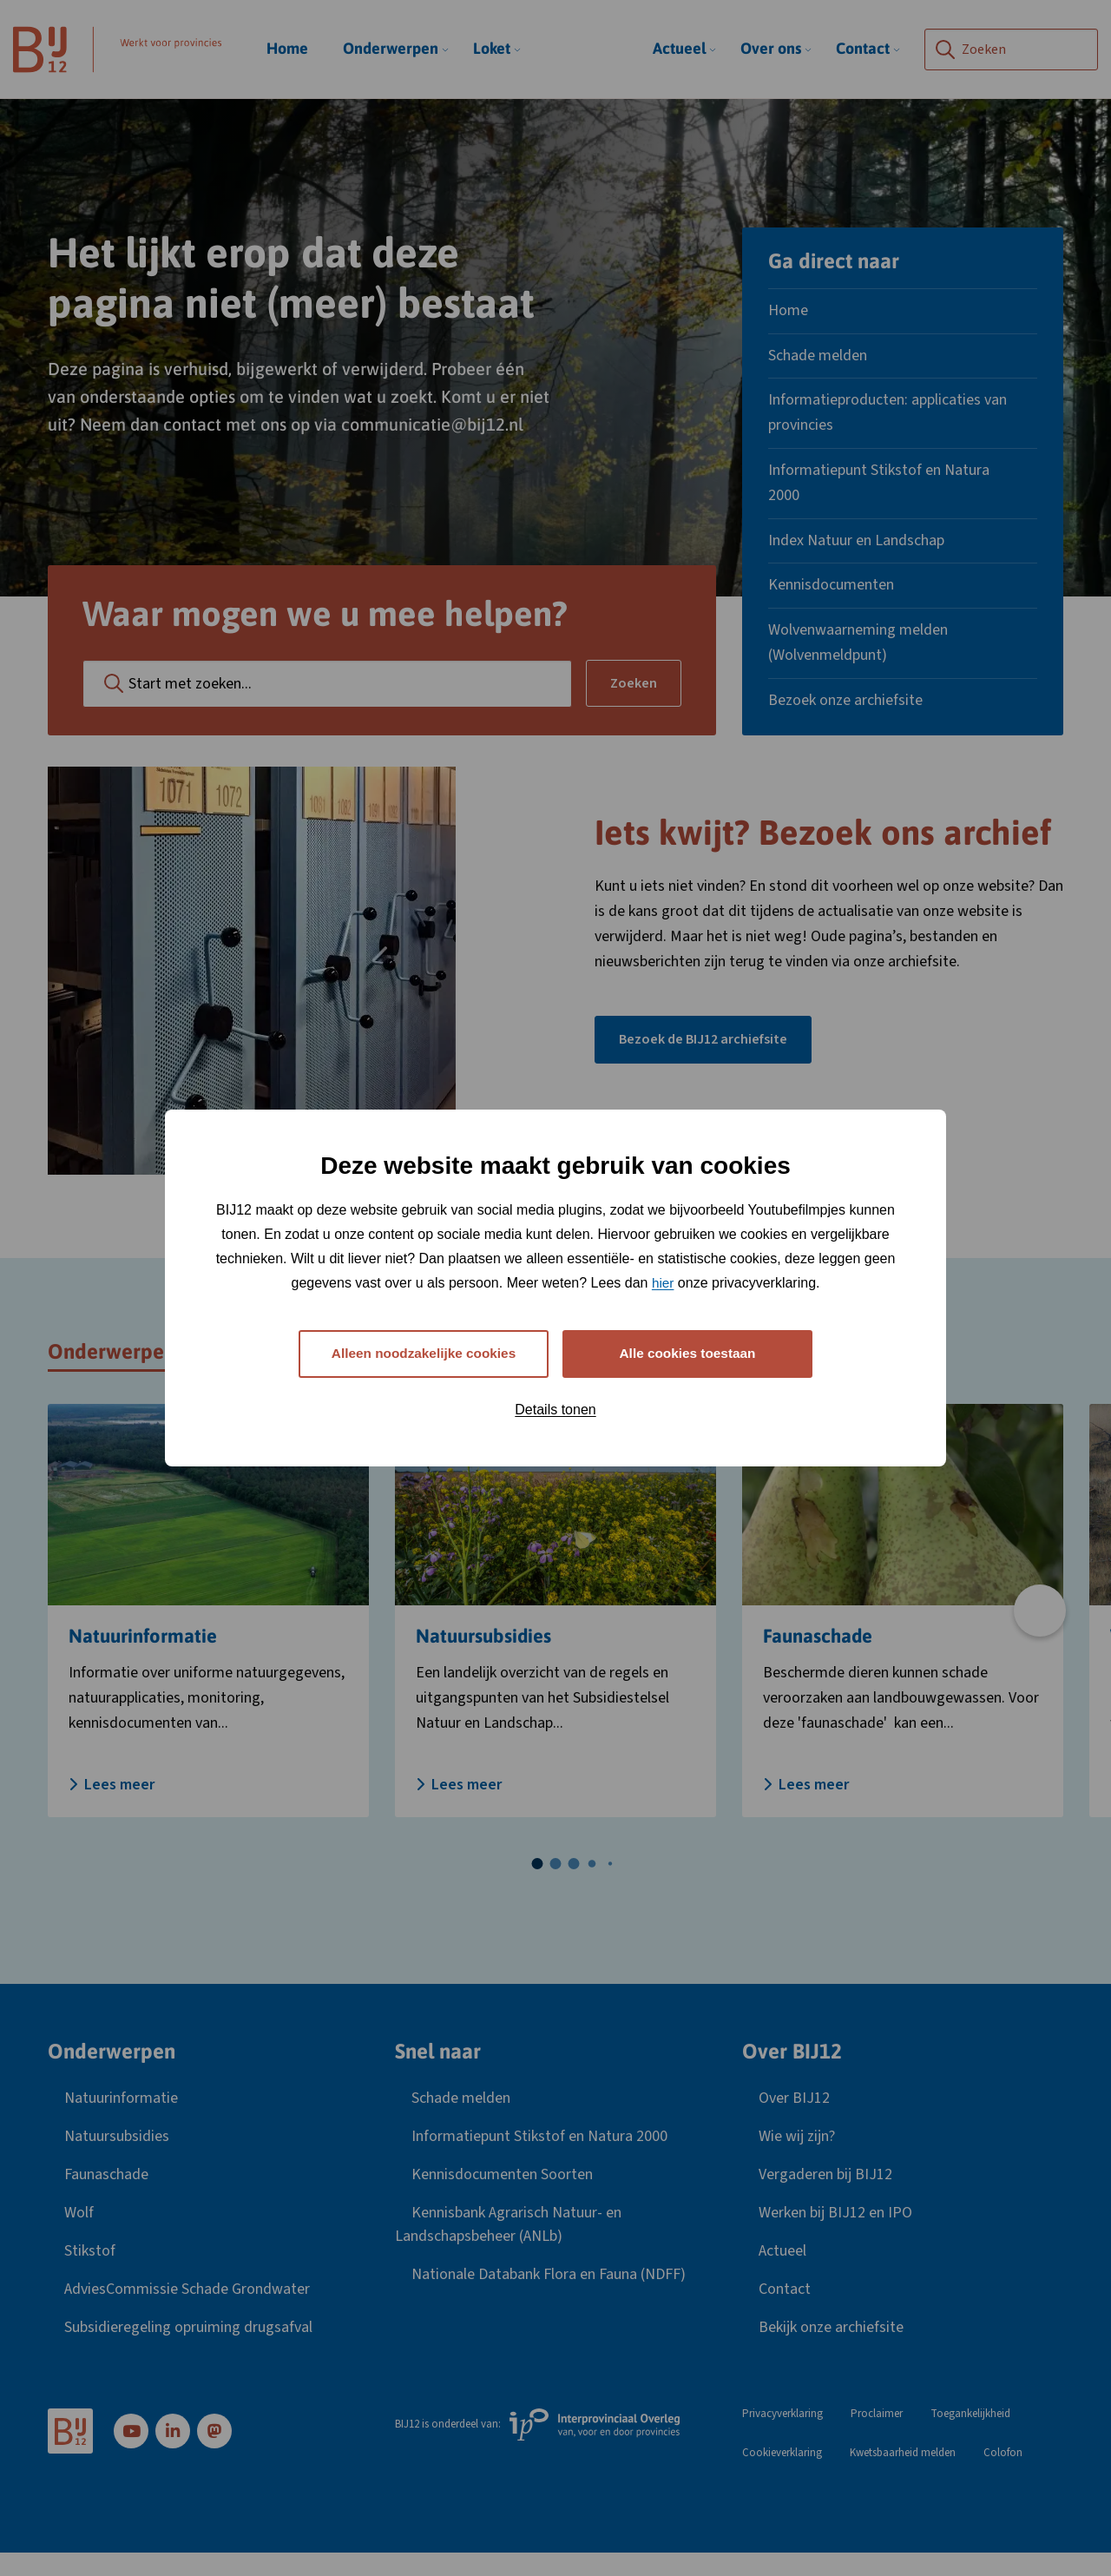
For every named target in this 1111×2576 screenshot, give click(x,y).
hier (662, 1281)
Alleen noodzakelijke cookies (423, 1353)
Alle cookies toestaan (687, 1353)
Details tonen (555, 1410)
